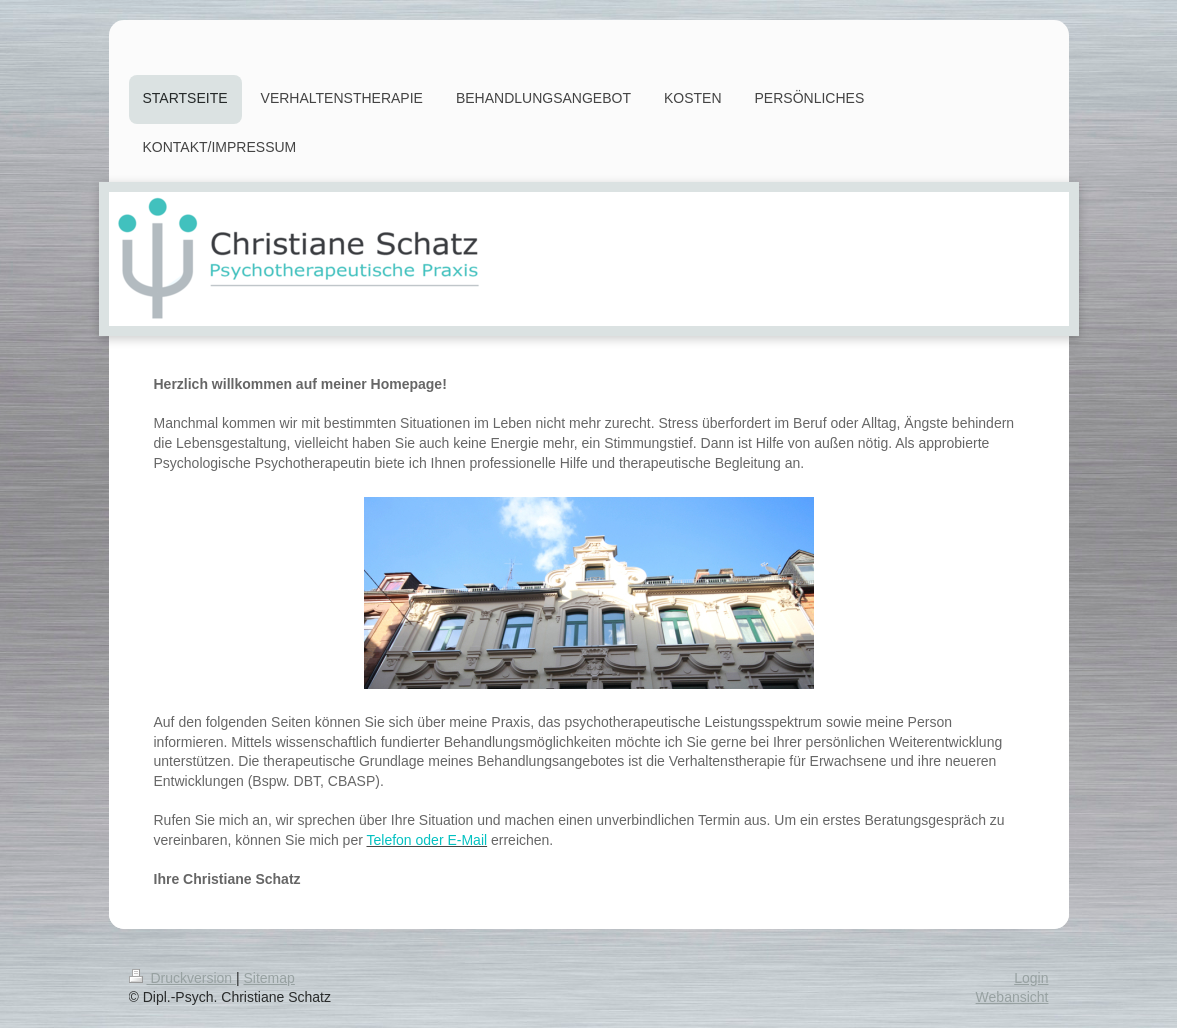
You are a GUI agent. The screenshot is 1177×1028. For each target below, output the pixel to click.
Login (1031, 978)
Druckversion (182, 978)
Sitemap (269, 978)
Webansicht (1012, 997)
